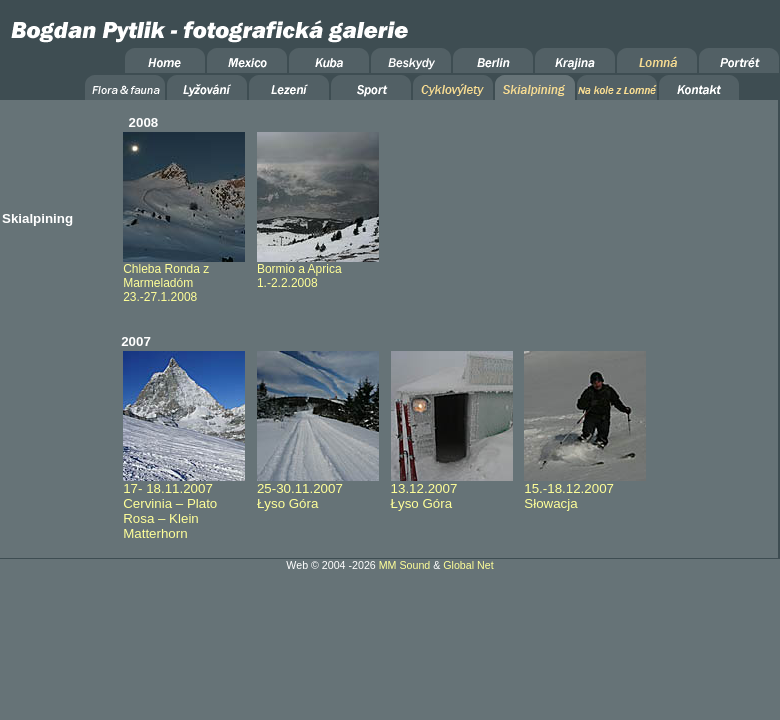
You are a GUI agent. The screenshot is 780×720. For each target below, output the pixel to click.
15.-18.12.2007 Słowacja (585, 490)
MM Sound (405, 565)
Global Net (468, 565)
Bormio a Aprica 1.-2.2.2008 (318, 270)
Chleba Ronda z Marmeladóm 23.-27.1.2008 (184, 277)
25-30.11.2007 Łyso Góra (318, 490)
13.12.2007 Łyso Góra (452, 490)
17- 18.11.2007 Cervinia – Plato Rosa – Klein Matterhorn (184, 505)
